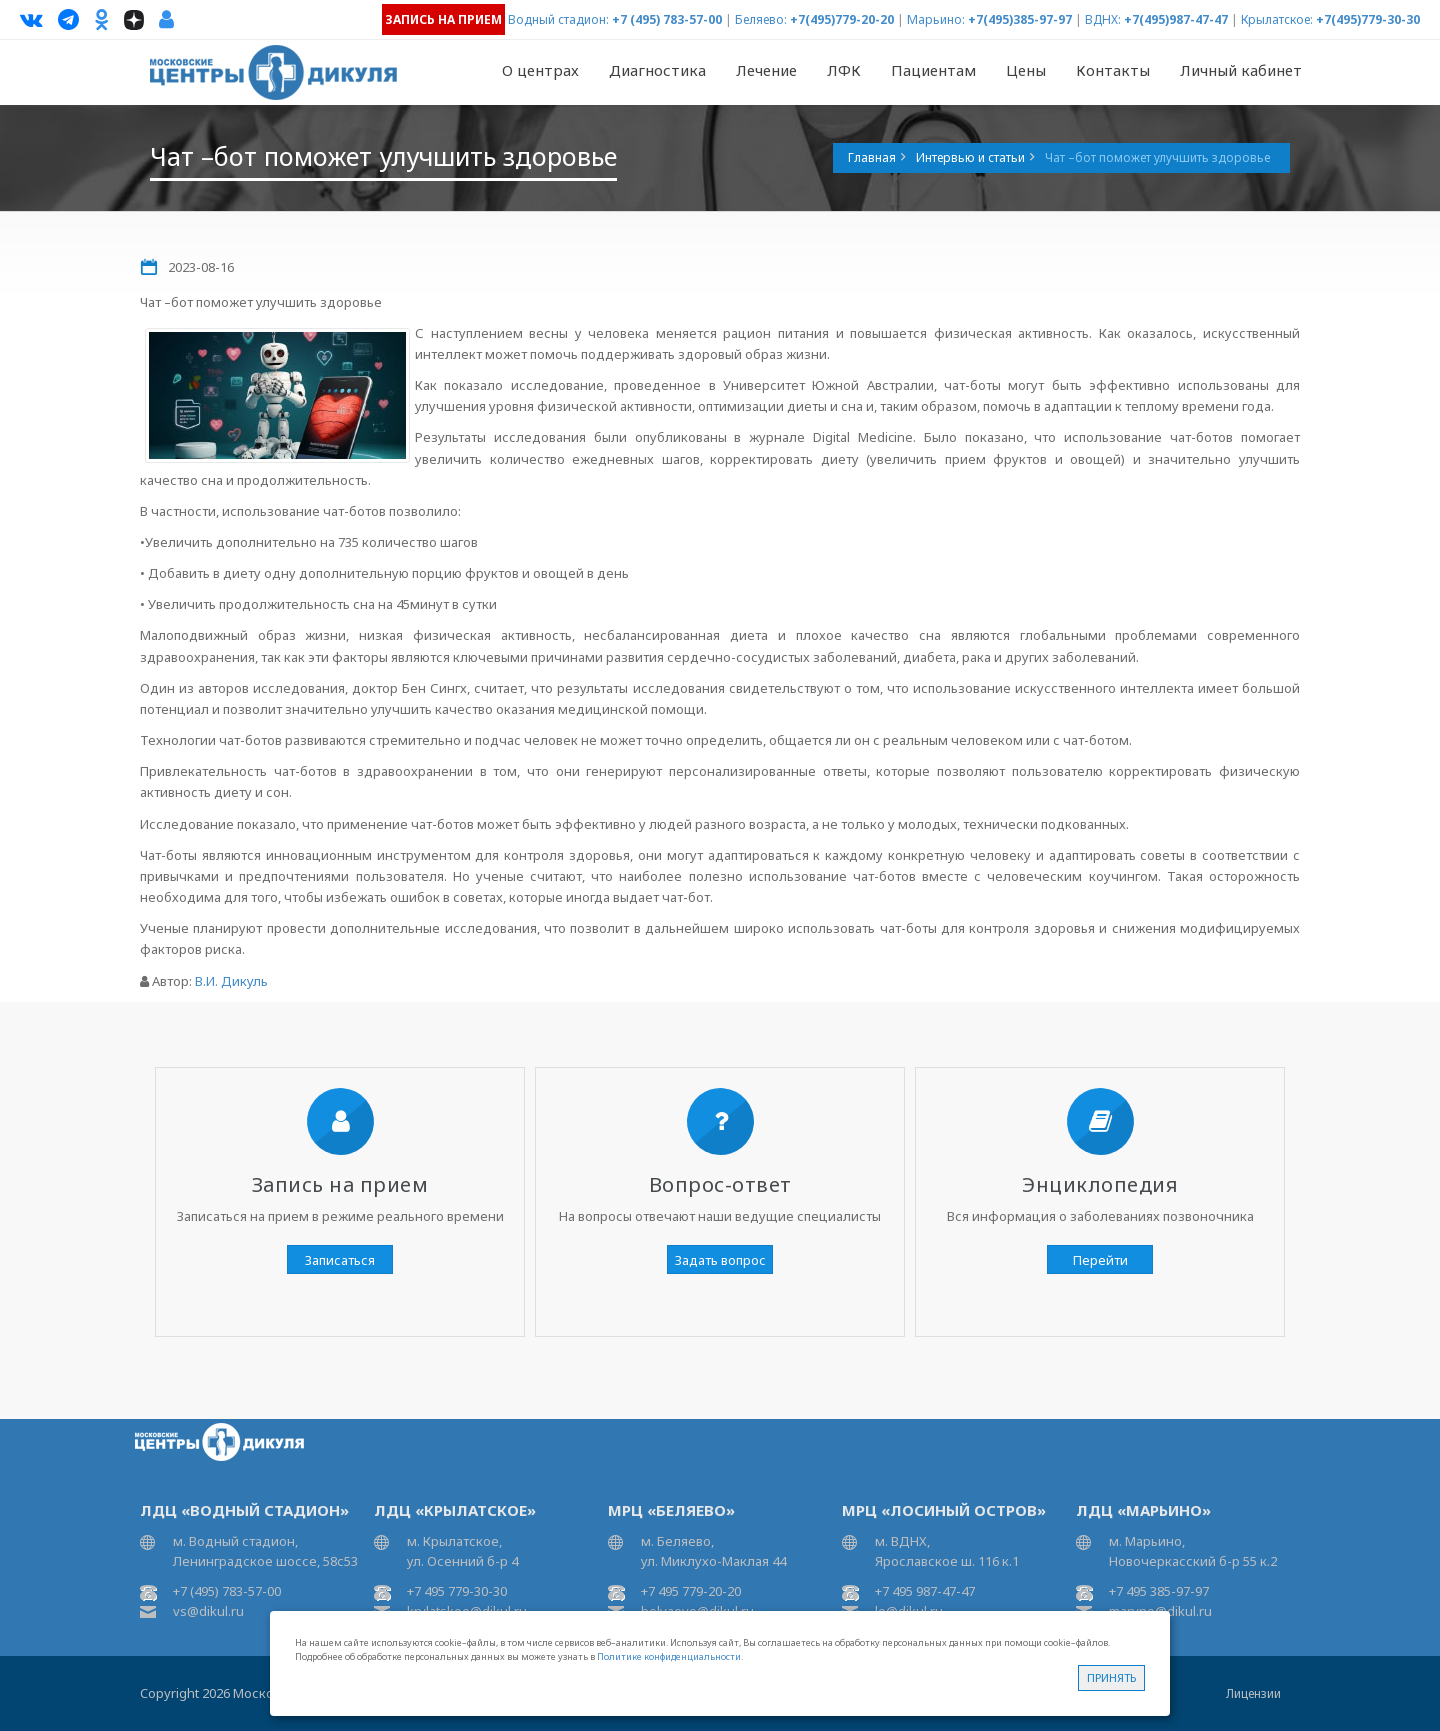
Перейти (1100, 1260)
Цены (1026, 70)
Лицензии (1253, 1693)
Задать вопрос (720, 1260)
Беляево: (761, 19)
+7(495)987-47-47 (1176, 19)
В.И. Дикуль (231, 981)
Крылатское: (1277, 19)
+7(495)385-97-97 (1020, 19)
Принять (1111, 1677)
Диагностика (657, 70)
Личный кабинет (1241, 70)
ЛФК (844, 70)
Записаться (340, 1260)
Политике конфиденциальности (669, 1656)
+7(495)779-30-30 (1368, 19)
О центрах (540, 70)
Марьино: (936, 19)
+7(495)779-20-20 (842, 19)
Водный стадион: (558, 19)
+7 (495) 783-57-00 (667, 19)
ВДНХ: (1103, 19)
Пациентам (933, 70)
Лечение (766, 70)
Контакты (1113, 70)
